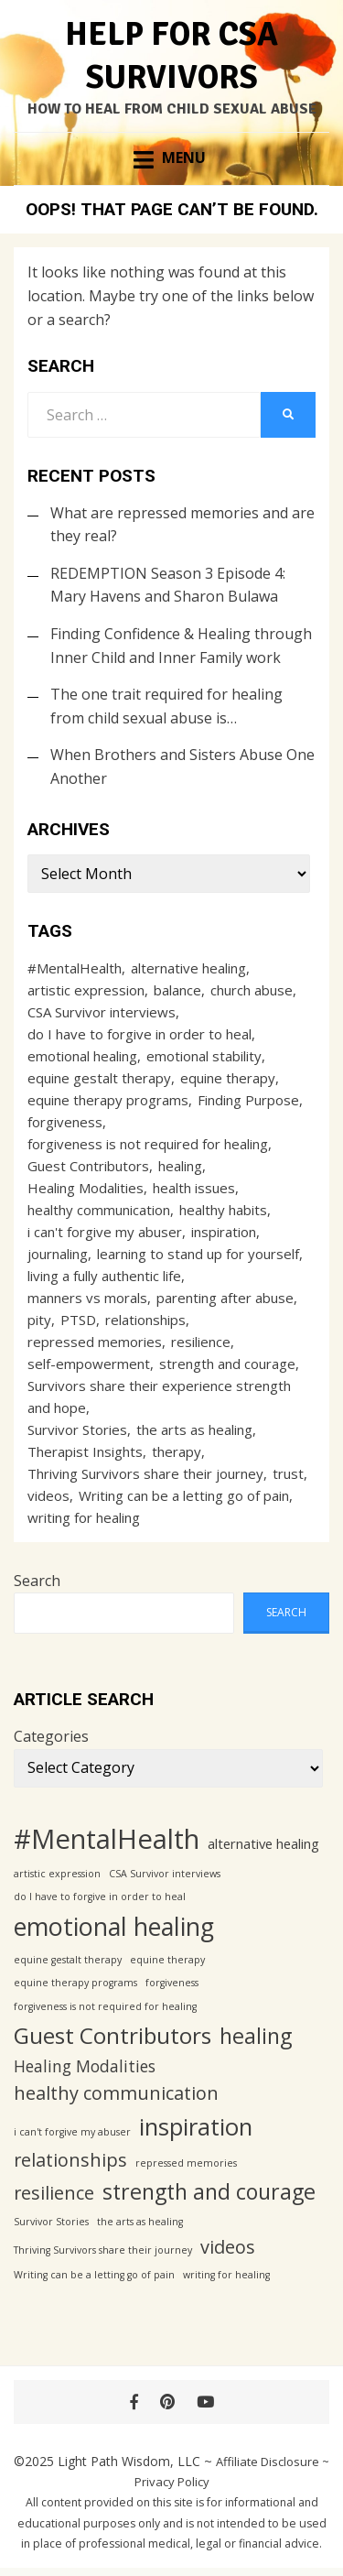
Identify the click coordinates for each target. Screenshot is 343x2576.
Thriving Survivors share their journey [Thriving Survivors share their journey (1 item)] (145, 1473)
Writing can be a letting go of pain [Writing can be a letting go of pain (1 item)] (184, 1495)
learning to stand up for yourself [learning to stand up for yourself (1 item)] (198, 1254)
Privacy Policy (171, 2481)
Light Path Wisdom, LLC (129, 2461)
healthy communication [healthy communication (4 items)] (98, 1210)
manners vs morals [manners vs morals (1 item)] (87, 1297)
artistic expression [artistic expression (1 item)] (86, 990)
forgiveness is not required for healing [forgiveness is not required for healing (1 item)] (147, 1144)
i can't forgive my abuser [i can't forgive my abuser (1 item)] (104, 1232)
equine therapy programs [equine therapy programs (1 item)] (107, 1100)
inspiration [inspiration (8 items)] (223, 1232)
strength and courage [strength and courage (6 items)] (227, 1363)
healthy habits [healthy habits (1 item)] (223, 1210)
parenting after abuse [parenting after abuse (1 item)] (225, 1297)
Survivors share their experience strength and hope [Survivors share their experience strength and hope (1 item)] (159, 1396)
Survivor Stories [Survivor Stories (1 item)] (77, 1429)
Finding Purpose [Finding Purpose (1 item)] (248, 1100)
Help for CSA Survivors (171, 56)
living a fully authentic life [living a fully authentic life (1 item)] (104, 1275)
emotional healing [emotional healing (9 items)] (82, 1056)
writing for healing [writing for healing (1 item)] (83, 1517)
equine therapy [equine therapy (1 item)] (227, 1078)
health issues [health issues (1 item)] (194, 1188)
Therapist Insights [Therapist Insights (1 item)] (85, 1451)
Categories (51, 1736)
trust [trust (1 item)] (288, 1473)
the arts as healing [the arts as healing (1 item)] (194, 1429)
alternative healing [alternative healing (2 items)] (188, 968)
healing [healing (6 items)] (180, 1166)
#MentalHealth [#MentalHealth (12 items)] (74, 968)
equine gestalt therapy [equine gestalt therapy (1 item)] (99, 1078)
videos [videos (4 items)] (48, 1495)
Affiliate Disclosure (267, 2461)
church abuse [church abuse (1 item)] (251, 990)
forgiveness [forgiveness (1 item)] (64, 1122)
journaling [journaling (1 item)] (57, 1254)
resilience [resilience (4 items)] (200, 1341)
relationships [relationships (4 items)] (145, 1319)
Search (37, 1581)
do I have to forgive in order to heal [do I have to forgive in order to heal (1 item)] (139, 1034)
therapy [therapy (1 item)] (176, 1451)
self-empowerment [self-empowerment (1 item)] (88, 1363)
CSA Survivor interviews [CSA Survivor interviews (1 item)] (101, 1012)
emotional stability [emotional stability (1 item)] (204, 1056)
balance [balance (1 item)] (177, 990)
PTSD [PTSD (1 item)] (78, 1319)
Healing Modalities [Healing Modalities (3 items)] (85, 1188)
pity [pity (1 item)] (39, 1319)
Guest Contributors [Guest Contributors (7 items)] (88, 1166)
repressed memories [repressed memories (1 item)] (94, 1341)
